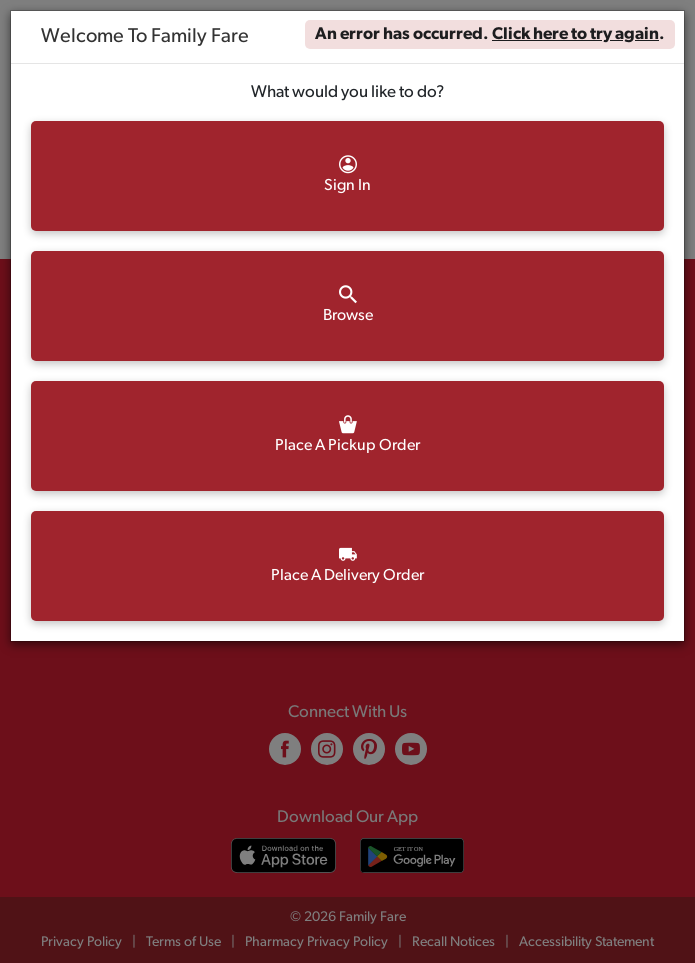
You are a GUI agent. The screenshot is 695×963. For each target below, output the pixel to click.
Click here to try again (575, 34)
